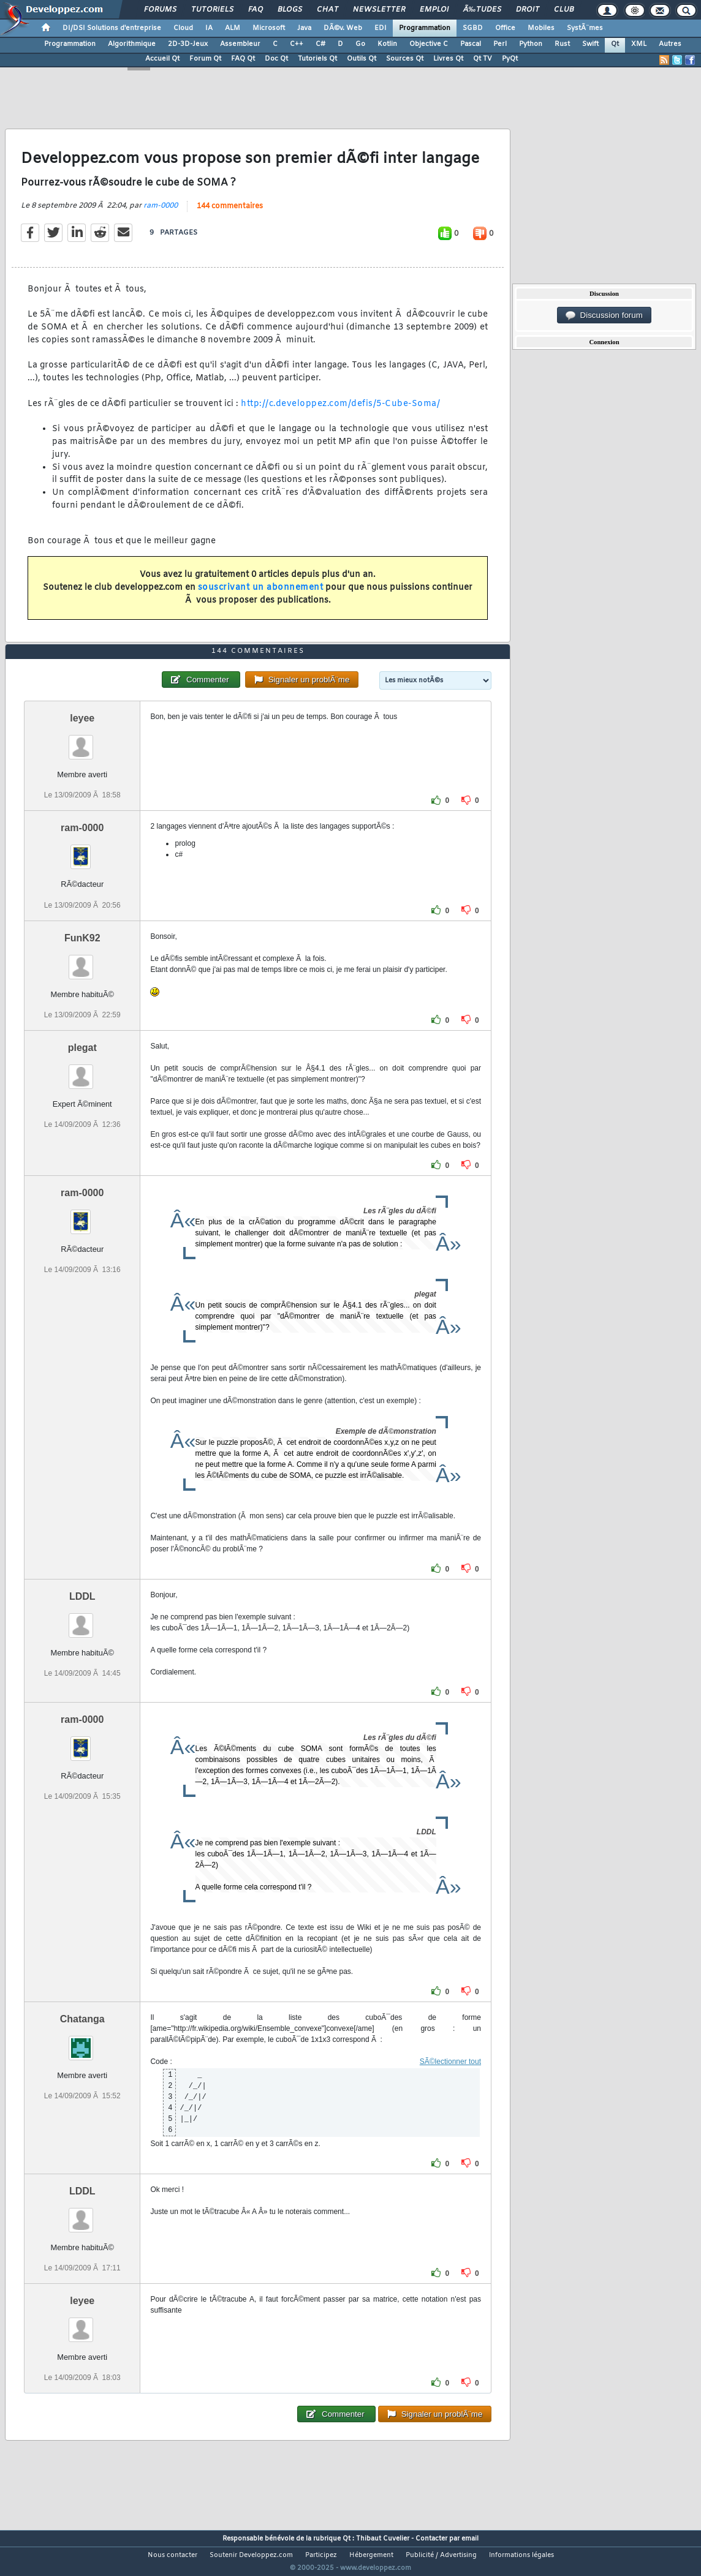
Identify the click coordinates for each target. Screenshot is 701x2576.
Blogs (289, 10)
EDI (380, 28)
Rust (562, 44)
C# (320, 44)
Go (360, 44)
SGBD (473, 28)
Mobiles (541, 28)
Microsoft (268, 28)
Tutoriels (212, 10)
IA (209, 28)
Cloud (183, 28)
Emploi (434, 10)
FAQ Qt (243, 59)
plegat (82, 1070)
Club (564, 10)
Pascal (470, 44)
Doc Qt (276, 59)
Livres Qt (448, 59)
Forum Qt (205, 59)
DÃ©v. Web (343, 28)
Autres (670, 44)
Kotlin (387, 44)
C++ (296, 44)
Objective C (428, 44)
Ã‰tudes (482, 10)
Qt (615, 44)
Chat (327, 10)
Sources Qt (404, 59)
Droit (527, 10)
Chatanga (82, 2041)
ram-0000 (160, 213)
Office (505, 28)
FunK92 (82, 960)
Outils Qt (361, 59)
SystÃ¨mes (585, 28)
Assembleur (240, 44)
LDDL (82, 1619)
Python (530, 44)
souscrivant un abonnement (261, 595)
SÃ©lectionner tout (450, 2084)
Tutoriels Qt (317, 59)
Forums (160, 10)
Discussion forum (604, 315)
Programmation (424, 28)
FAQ (255, 10)
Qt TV (482, 59)
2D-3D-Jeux (188, 44)
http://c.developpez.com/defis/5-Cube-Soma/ (340, 411)
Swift (590, 44)
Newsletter (379, 10)
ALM (232, 28)
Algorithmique (132, 44)
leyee (82, 741)
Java (304, 28)
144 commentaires (230, 214)
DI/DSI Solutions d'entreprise (112, 28)
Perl (500, 44)
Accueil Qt (162, 59)
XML (638, 44)
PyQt (510, 59)
